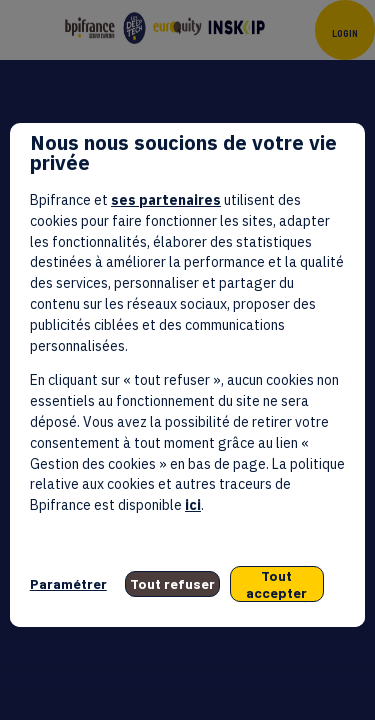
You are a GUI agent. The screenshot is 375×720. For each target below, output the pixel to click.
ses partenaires (166, 200)
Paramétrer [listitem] (68, 583)
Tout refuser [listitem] (172, 583)
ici (193, 505)
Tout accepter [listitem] (276, 584)
